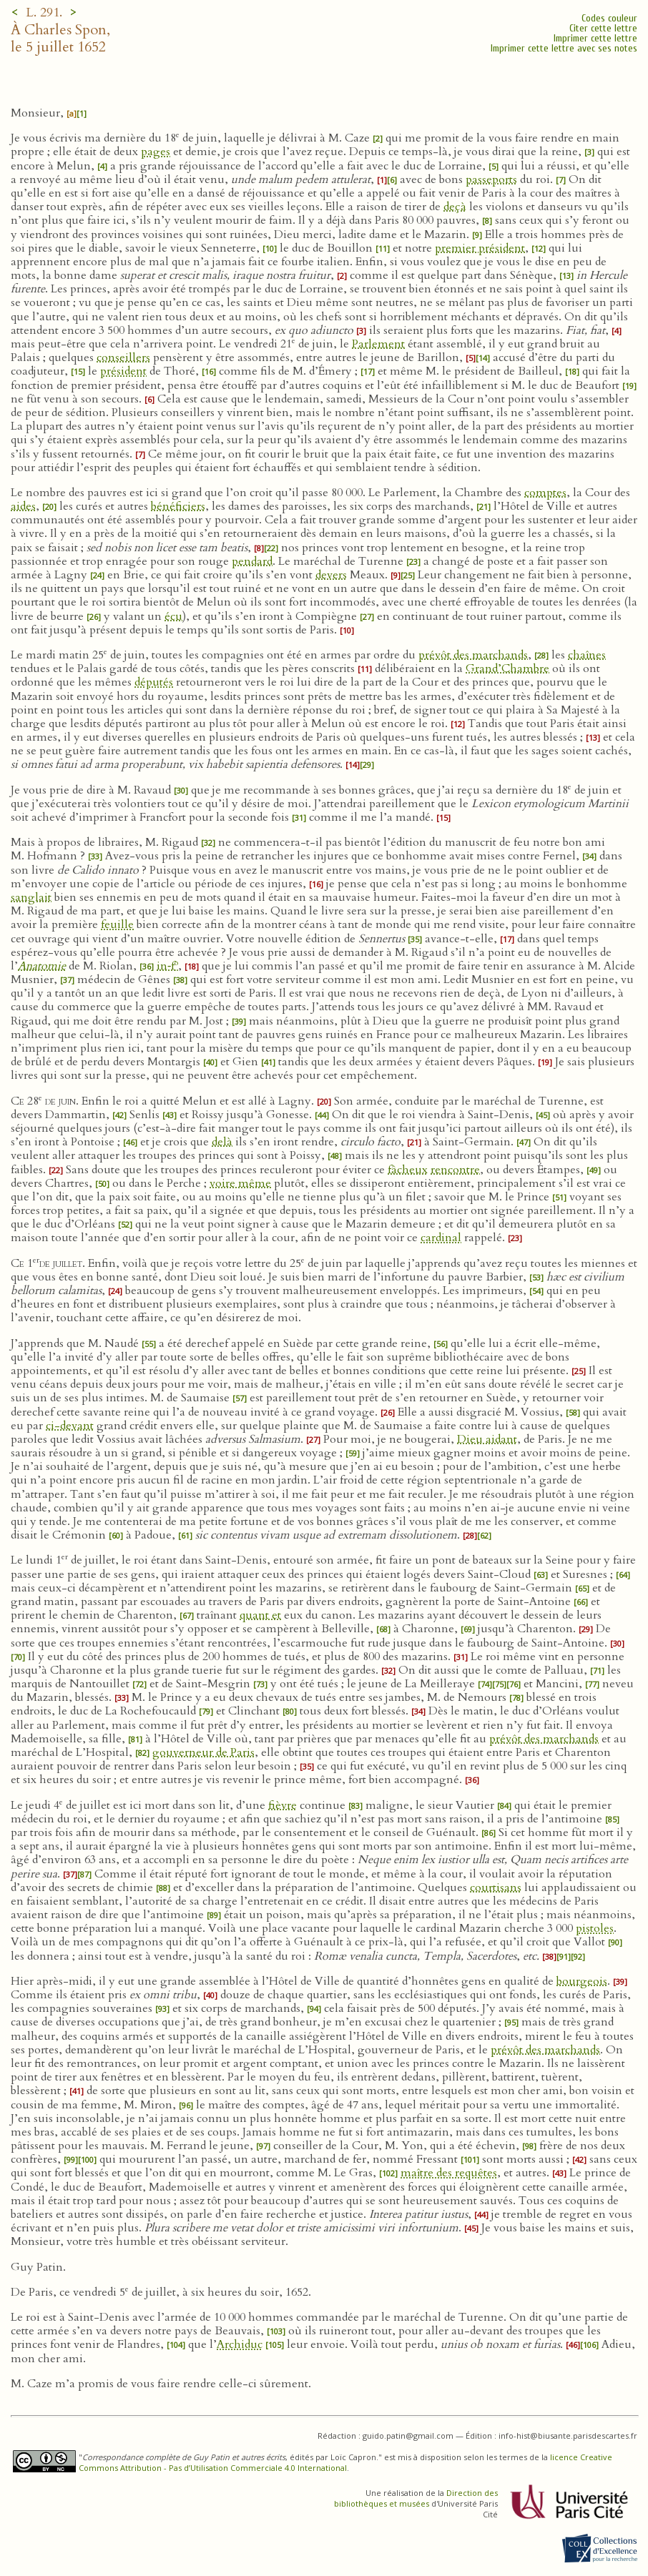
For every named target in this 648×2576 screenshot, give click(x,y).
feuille (117, 924)
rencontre (455, 1170)
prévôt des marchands (473, 655)
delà (222, 1142)
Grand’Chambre (507, 668)
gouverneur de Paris (203, 1752)
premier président (480, 248)
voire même (240, 1183)
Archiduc (239, 2344)
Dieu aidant (487, 1439)
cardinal (441, 1237)
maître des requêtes (449, 2173)
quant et (260, 1615)
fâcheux (408, 1170)
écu (173, 616)
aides (23, 506)
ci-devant (70, 1425)
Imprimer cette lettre (595, 38)
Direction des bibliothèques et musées (416, 2498)
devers (331, 575)
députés (153, 682)
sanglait (31, 897)
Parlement (378, 344)
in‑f (167, 966)
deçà (454, 206)
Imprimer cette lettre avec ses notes (564, 48)
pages (155, 151)
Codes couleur (609, 18)
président (123, 371)
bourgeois (581, 1981)
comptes (545, 492)
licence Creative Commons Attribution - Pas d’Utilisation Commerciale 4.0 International (345, 2462)
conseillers (123, 357)
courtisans (495, 1887)
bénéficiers (178, 506)
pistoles (595, 1928)
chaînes (587, 655)
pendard (252, 561)
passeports (491, 179)
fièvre (282, 1805)
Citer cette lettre (603, 28)
